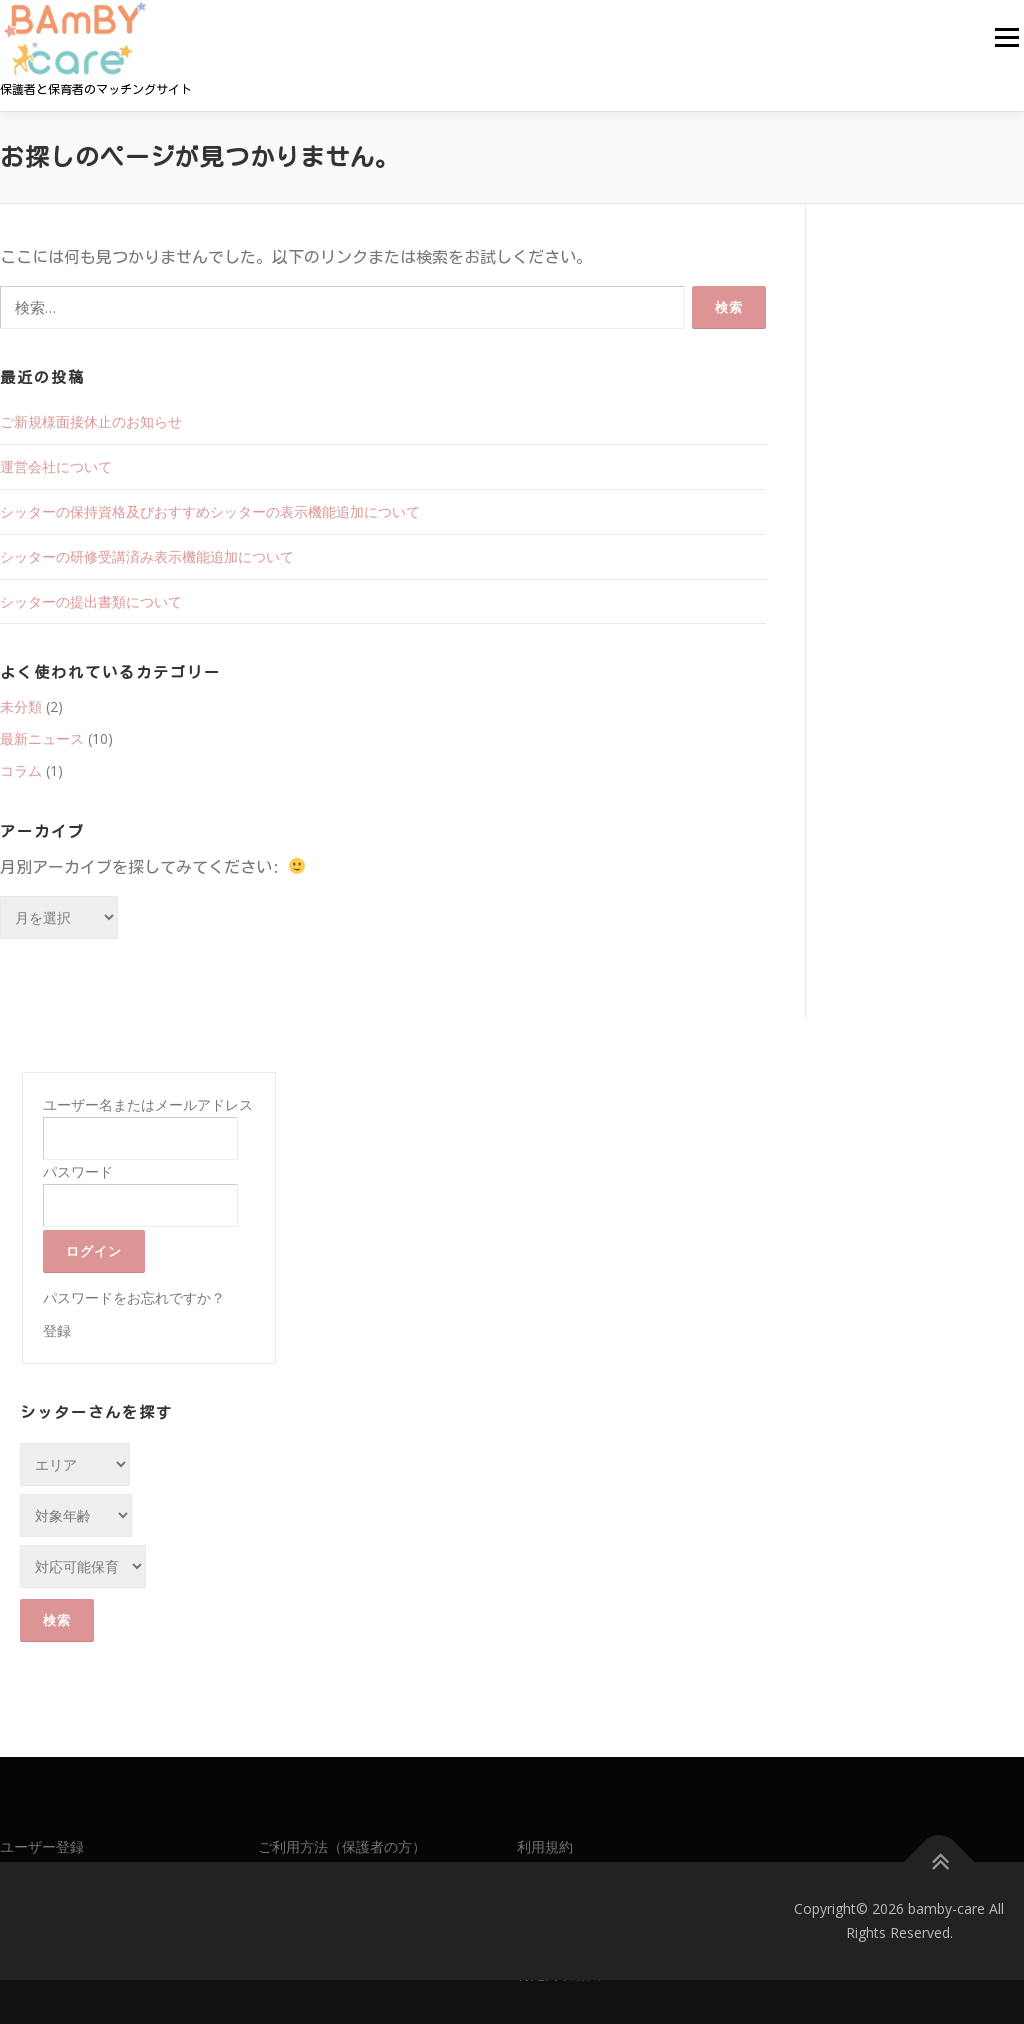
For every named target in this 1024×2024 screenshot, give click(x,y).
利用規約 (545, 1846)
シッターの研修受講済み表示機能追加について (147, 556)
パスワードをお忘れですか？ (134, 1297)
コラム (21, 770)
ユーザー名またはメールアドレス (148, 1104)
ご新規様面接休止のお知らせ (91, 421)
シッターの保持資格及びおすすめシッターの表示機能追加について (210, 511)
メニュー (1006, 37)
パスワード (78, 1171)
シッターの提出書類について (91, 601)
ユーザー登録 (42, 1846)
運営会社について (56, 466)
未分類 (21, 706)
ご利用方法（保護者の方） (342, 1846)
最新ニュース (42, 738)
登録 (57, 1330)
